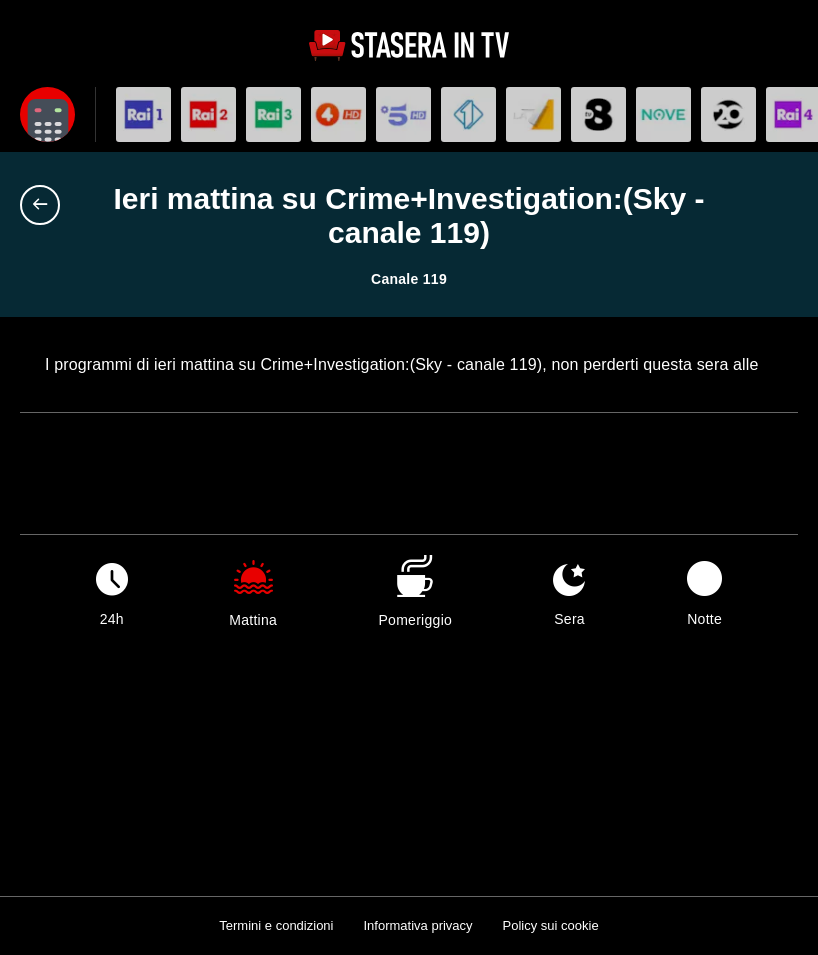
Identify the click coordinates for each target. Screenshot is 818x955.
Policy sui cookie (551, 925)
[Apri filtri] (47, 114)
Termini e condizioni (276, 925)
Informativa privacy (417, 925)
